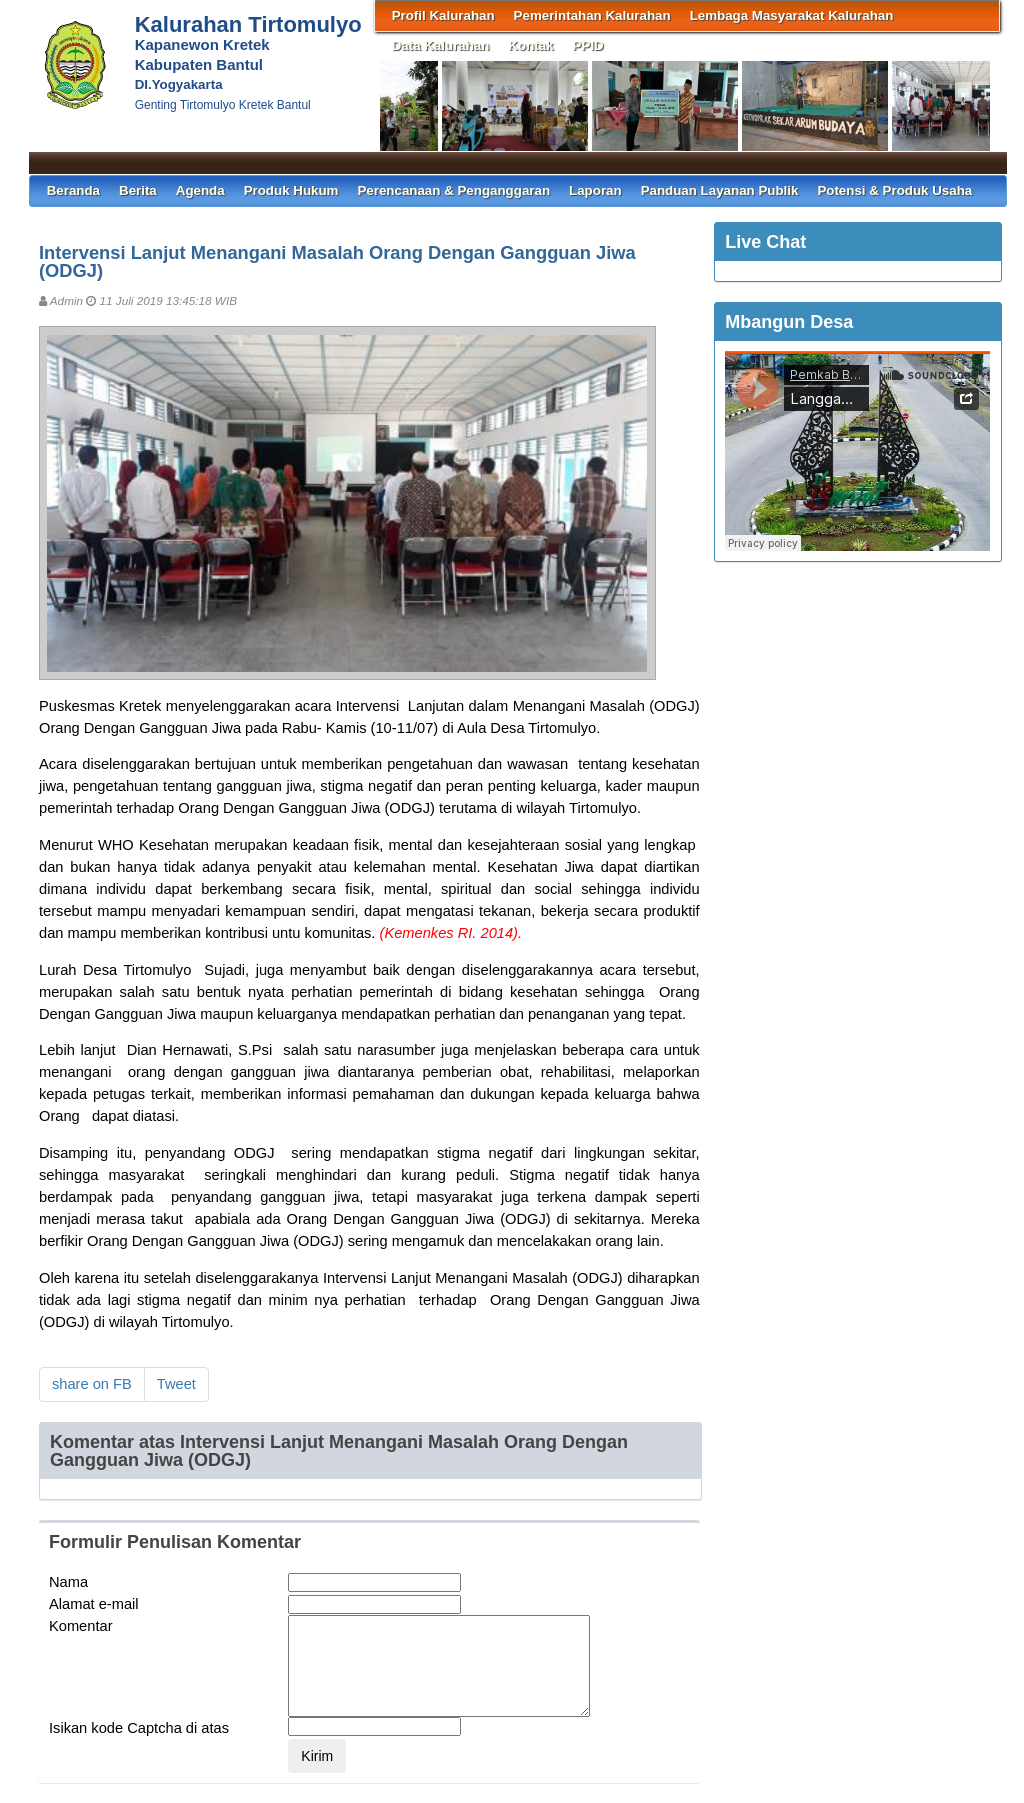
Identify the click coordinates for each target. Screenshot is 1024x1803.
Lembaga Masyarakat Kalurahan (792, 15)
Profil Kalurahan (443, 15)
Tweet (176, 1384)
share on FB (92, 1384)
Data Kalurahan (441, 45)
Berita (138, 190)
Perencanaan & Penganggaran (453, 190)
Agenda (200, 190)
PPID (588, 45)
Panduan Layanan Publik (720, 190)
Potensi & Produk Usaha (894, 190)
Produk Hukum (291, 190)
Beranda (73, 190)
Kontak (530, 45)
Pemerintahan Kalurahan (592, 15)
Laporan (595, 190)
